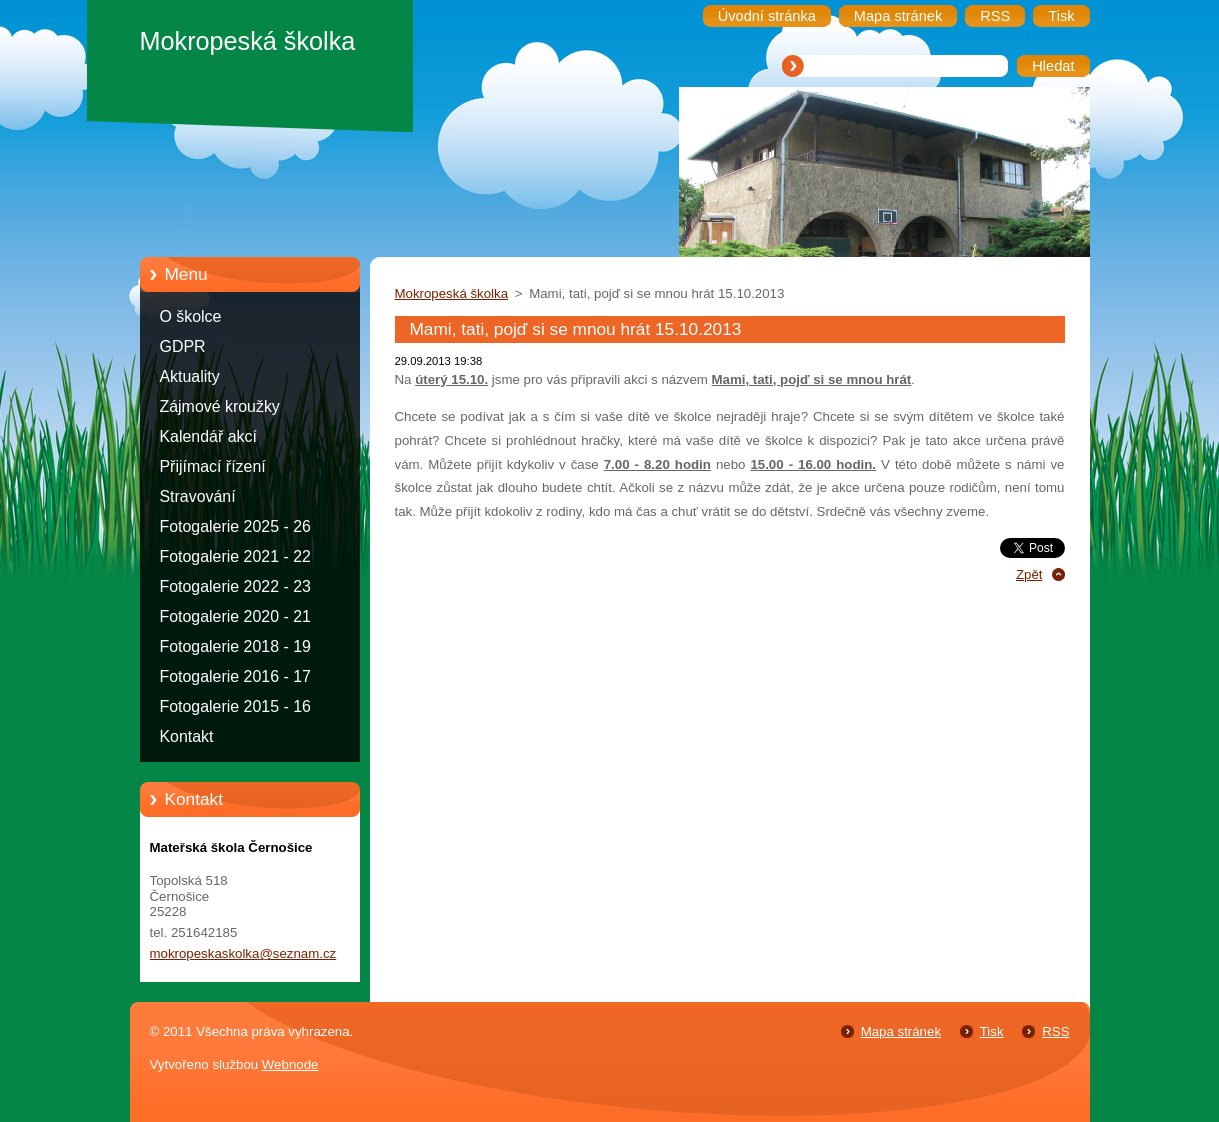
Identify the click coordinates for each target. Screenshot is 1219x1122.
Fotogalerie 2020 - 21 (235, 616)
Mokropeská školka (452, 293)
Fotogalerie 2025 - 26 (235, 526)
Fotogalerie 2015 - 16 (235, 706)
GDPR (183, 346)
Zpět (1029, 574)
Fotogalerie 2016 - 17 (235, 676)
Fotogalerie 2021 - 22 (235, 556)
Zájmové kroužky (220, 406)
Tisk (992, 1031)
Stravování (198, 496)
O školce (191, 316)
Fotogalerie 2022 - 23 (235, 586)
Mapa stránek (901, 1031)
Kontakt (187, 736)
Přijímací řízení (213, 466)
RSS (1055, 1031)
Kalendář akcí (208, 436)
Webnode (290, 1064)
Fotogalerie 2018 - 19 (235, 646)
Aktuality (190, 376)
